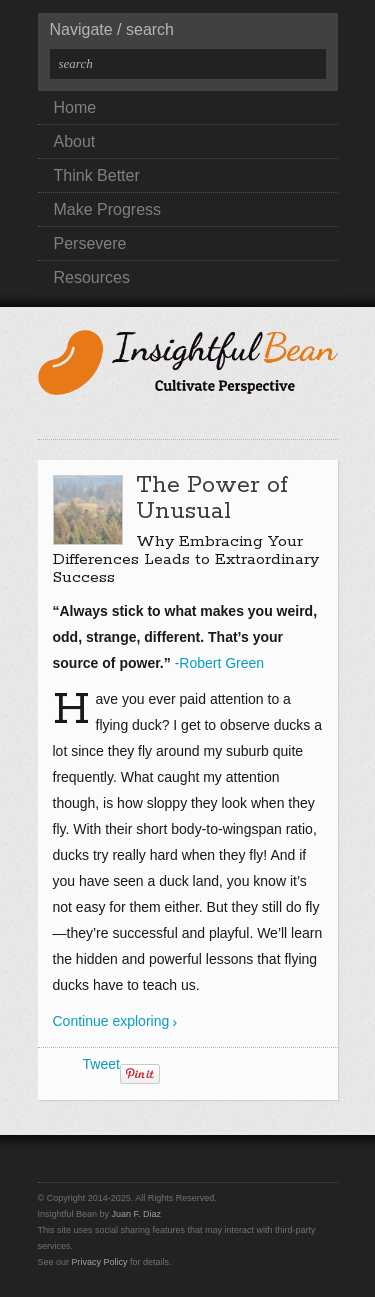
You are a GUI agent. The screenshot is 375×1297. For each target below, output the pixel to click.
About (75, 141)
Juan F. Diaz (137, 1214)
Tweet (101, 1064)
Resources (92, 277)
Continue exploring (111, 1021)
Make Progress (108, 209)
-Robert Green (219, 663)
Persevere (90, 243)
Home (75, 107)
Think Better (97, 175)
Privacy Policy (100, 1262)
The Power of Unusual (212, 498)
